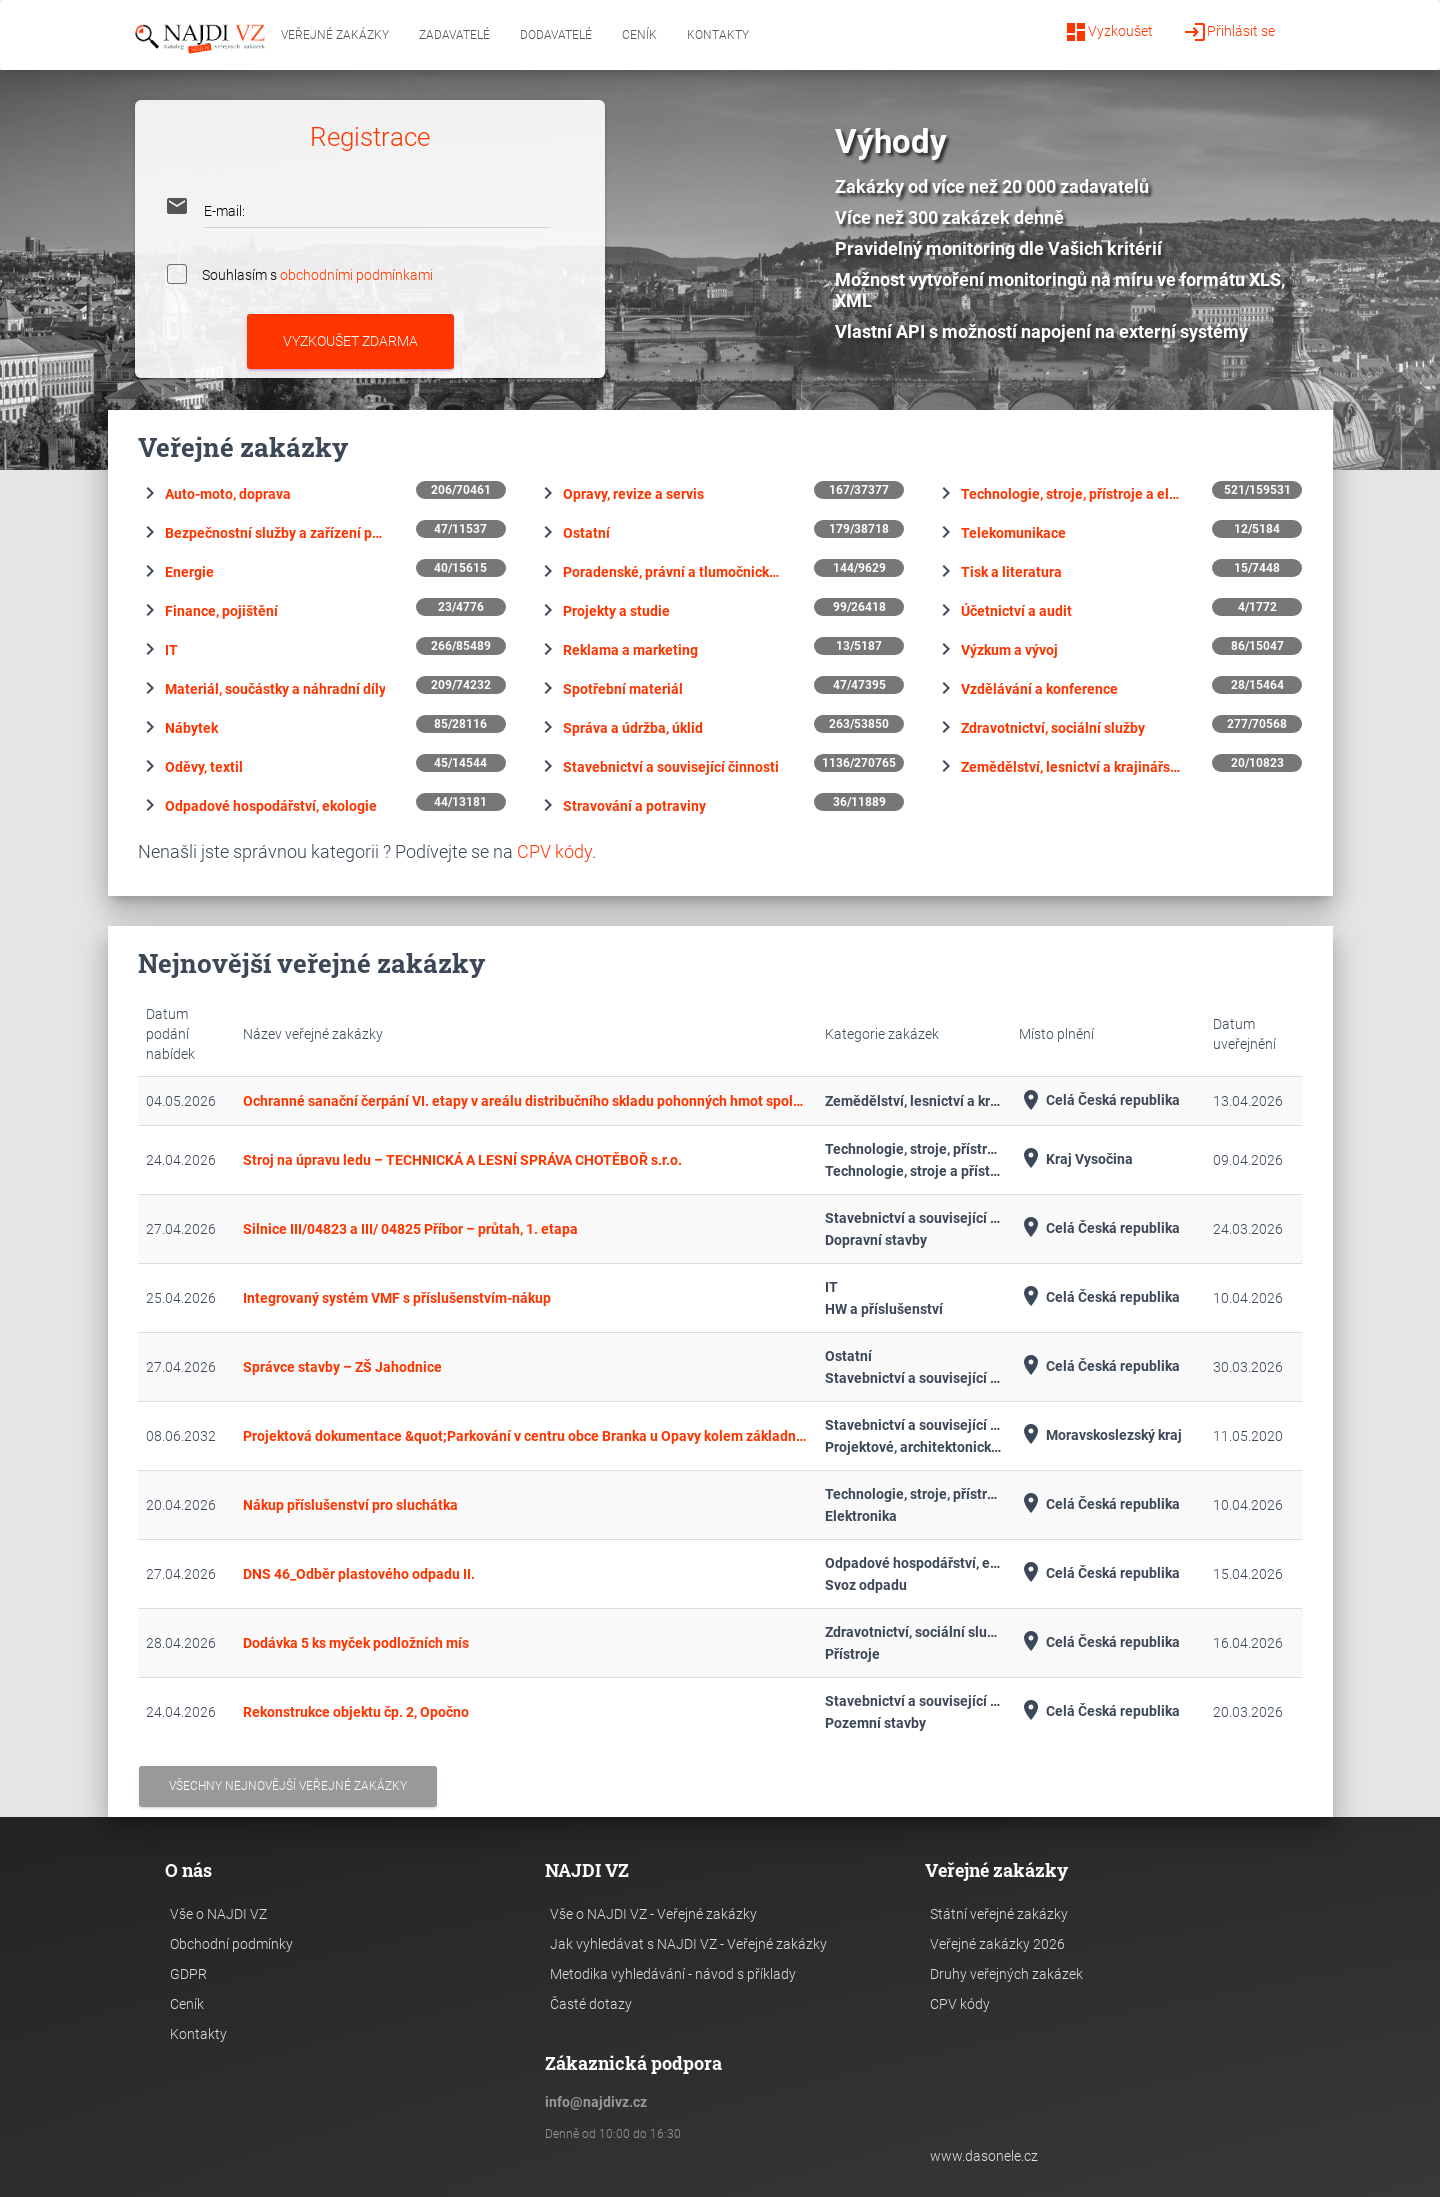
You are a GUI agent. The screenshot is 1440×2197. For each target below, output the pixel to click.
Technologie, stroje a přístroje (914, 1171)
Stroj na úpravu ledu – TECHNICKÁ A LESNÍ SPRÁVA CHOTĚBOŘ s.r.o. (462, 1160)
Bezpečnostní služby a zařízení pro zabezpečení (275, 533)
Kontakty (718, 35)
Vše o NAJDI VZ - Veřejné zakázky (653, 1914)
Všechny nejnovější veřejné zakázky (288, 1786)
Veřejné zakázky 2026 (997, 1944)
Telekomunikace (1013, 533)
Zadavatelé (454, 35)
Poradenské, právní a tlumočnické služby (673, 572)
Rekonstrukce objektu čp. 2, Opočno (356, 1712)
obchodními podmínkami (356, 274)
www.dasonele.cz (984, 2156)
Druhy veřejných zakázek (1006, 1974)
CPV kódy (554, 851)
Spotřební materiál (623, 689)
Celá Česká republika (1099, 1100)
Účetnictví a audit (1016, 611)
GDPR (188, 1974)
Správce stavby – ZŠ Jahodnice (342, 1367)
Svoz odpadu (866, 1585)
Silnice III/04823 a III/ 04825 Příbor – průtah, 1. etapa (410, 1229)
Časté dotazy (591, 2004)
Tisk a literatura (1011, 572)
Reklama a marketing (630, 650)
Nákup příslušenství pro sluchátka (350, 1505)
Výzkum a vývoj (1009, 650)
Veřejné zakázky (335, 35)
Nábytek (191, 728)
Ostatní (586, 533)
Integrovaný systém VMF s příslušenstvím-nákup (397, 1298)
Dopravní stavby (876, 1240)
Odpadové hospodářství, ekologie (271, 806)
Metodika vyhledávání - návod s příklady (673, 1974)
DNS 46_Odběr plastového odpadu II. (359, 1574)
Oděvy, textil (204, 767)
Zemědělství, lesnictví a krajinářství (1071, 767)
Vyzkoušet (1108, 32)
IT (171, 650)
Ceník (639, 35)
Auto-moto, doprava (228, 494)
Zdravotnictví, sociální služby (1053, 728)
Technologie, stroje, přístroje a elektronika (1071, 494)
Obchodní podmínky (231, 1944)
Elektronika (861, 1516)
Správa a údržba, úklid (633, 728)
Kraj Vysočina (1076, 1159)
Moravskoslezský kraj (1100, 1435)
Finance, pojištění (221, 611)
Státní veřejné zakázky (999, 1914)
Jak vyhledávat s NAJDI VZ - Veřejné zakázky (688, 1944)
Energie (189, 572)
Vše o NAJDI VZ (218, 1914)
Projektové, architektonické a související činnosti (914, 1447)
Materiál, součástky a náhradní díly (275, 689)
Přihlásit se (1229, 32)
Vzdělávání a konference (1039, 689)
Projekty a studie (616, 611)
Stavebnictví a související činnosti (671, 767)
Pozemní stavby (875, 1723)
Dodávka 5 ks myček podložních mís (356, 1643)
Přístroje (852, 1654)
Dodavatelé (556, 35)
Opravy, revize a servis (633, 494)
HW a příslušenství (884, 1309)
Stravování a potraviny (634, 806)
